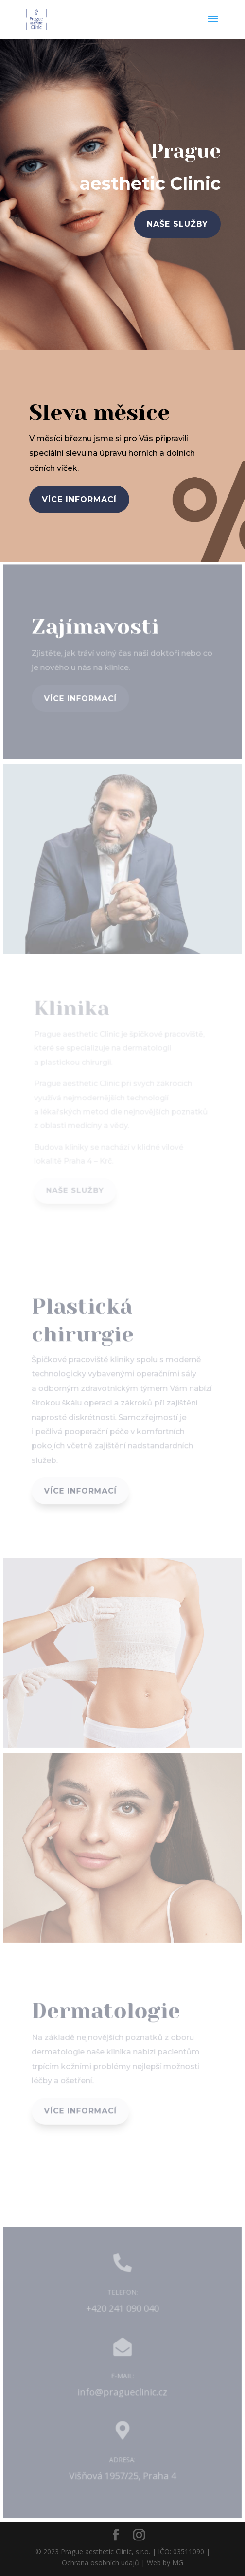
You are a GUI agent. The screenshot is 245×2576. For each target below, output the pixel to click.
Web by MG (165, 2562)
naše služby (176, 224)
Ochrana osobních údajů (100, 2562)
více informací (79, 499)
